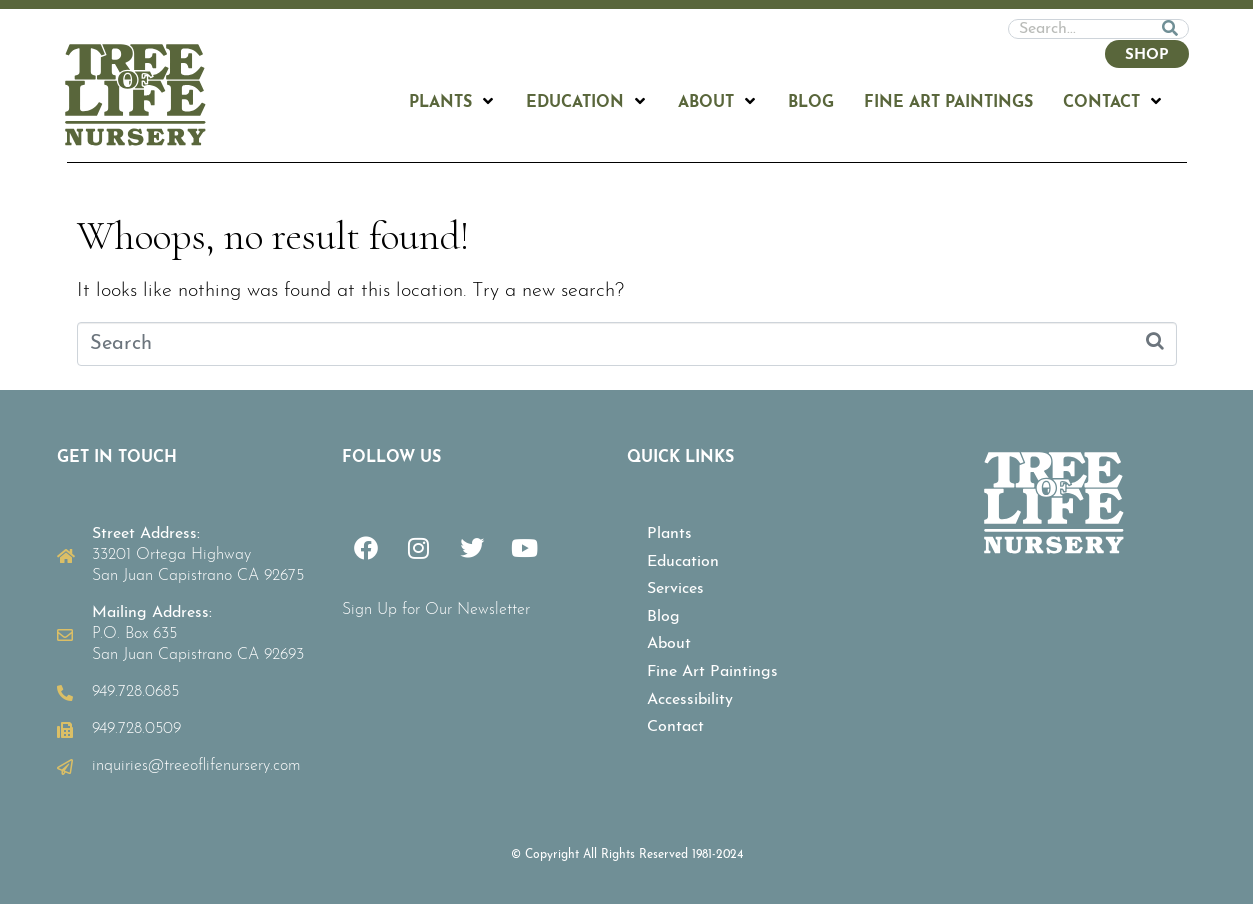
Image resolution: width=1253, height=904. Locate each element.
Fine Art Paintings (712, 672)
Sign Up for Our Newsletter (436, 610)
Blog (663, 617)
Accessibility (690, 700)
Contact (675, 727)
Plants (669, 534)
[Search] (1170, 29)
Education (683, 562)
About (669, 644)
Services (675, 589)
